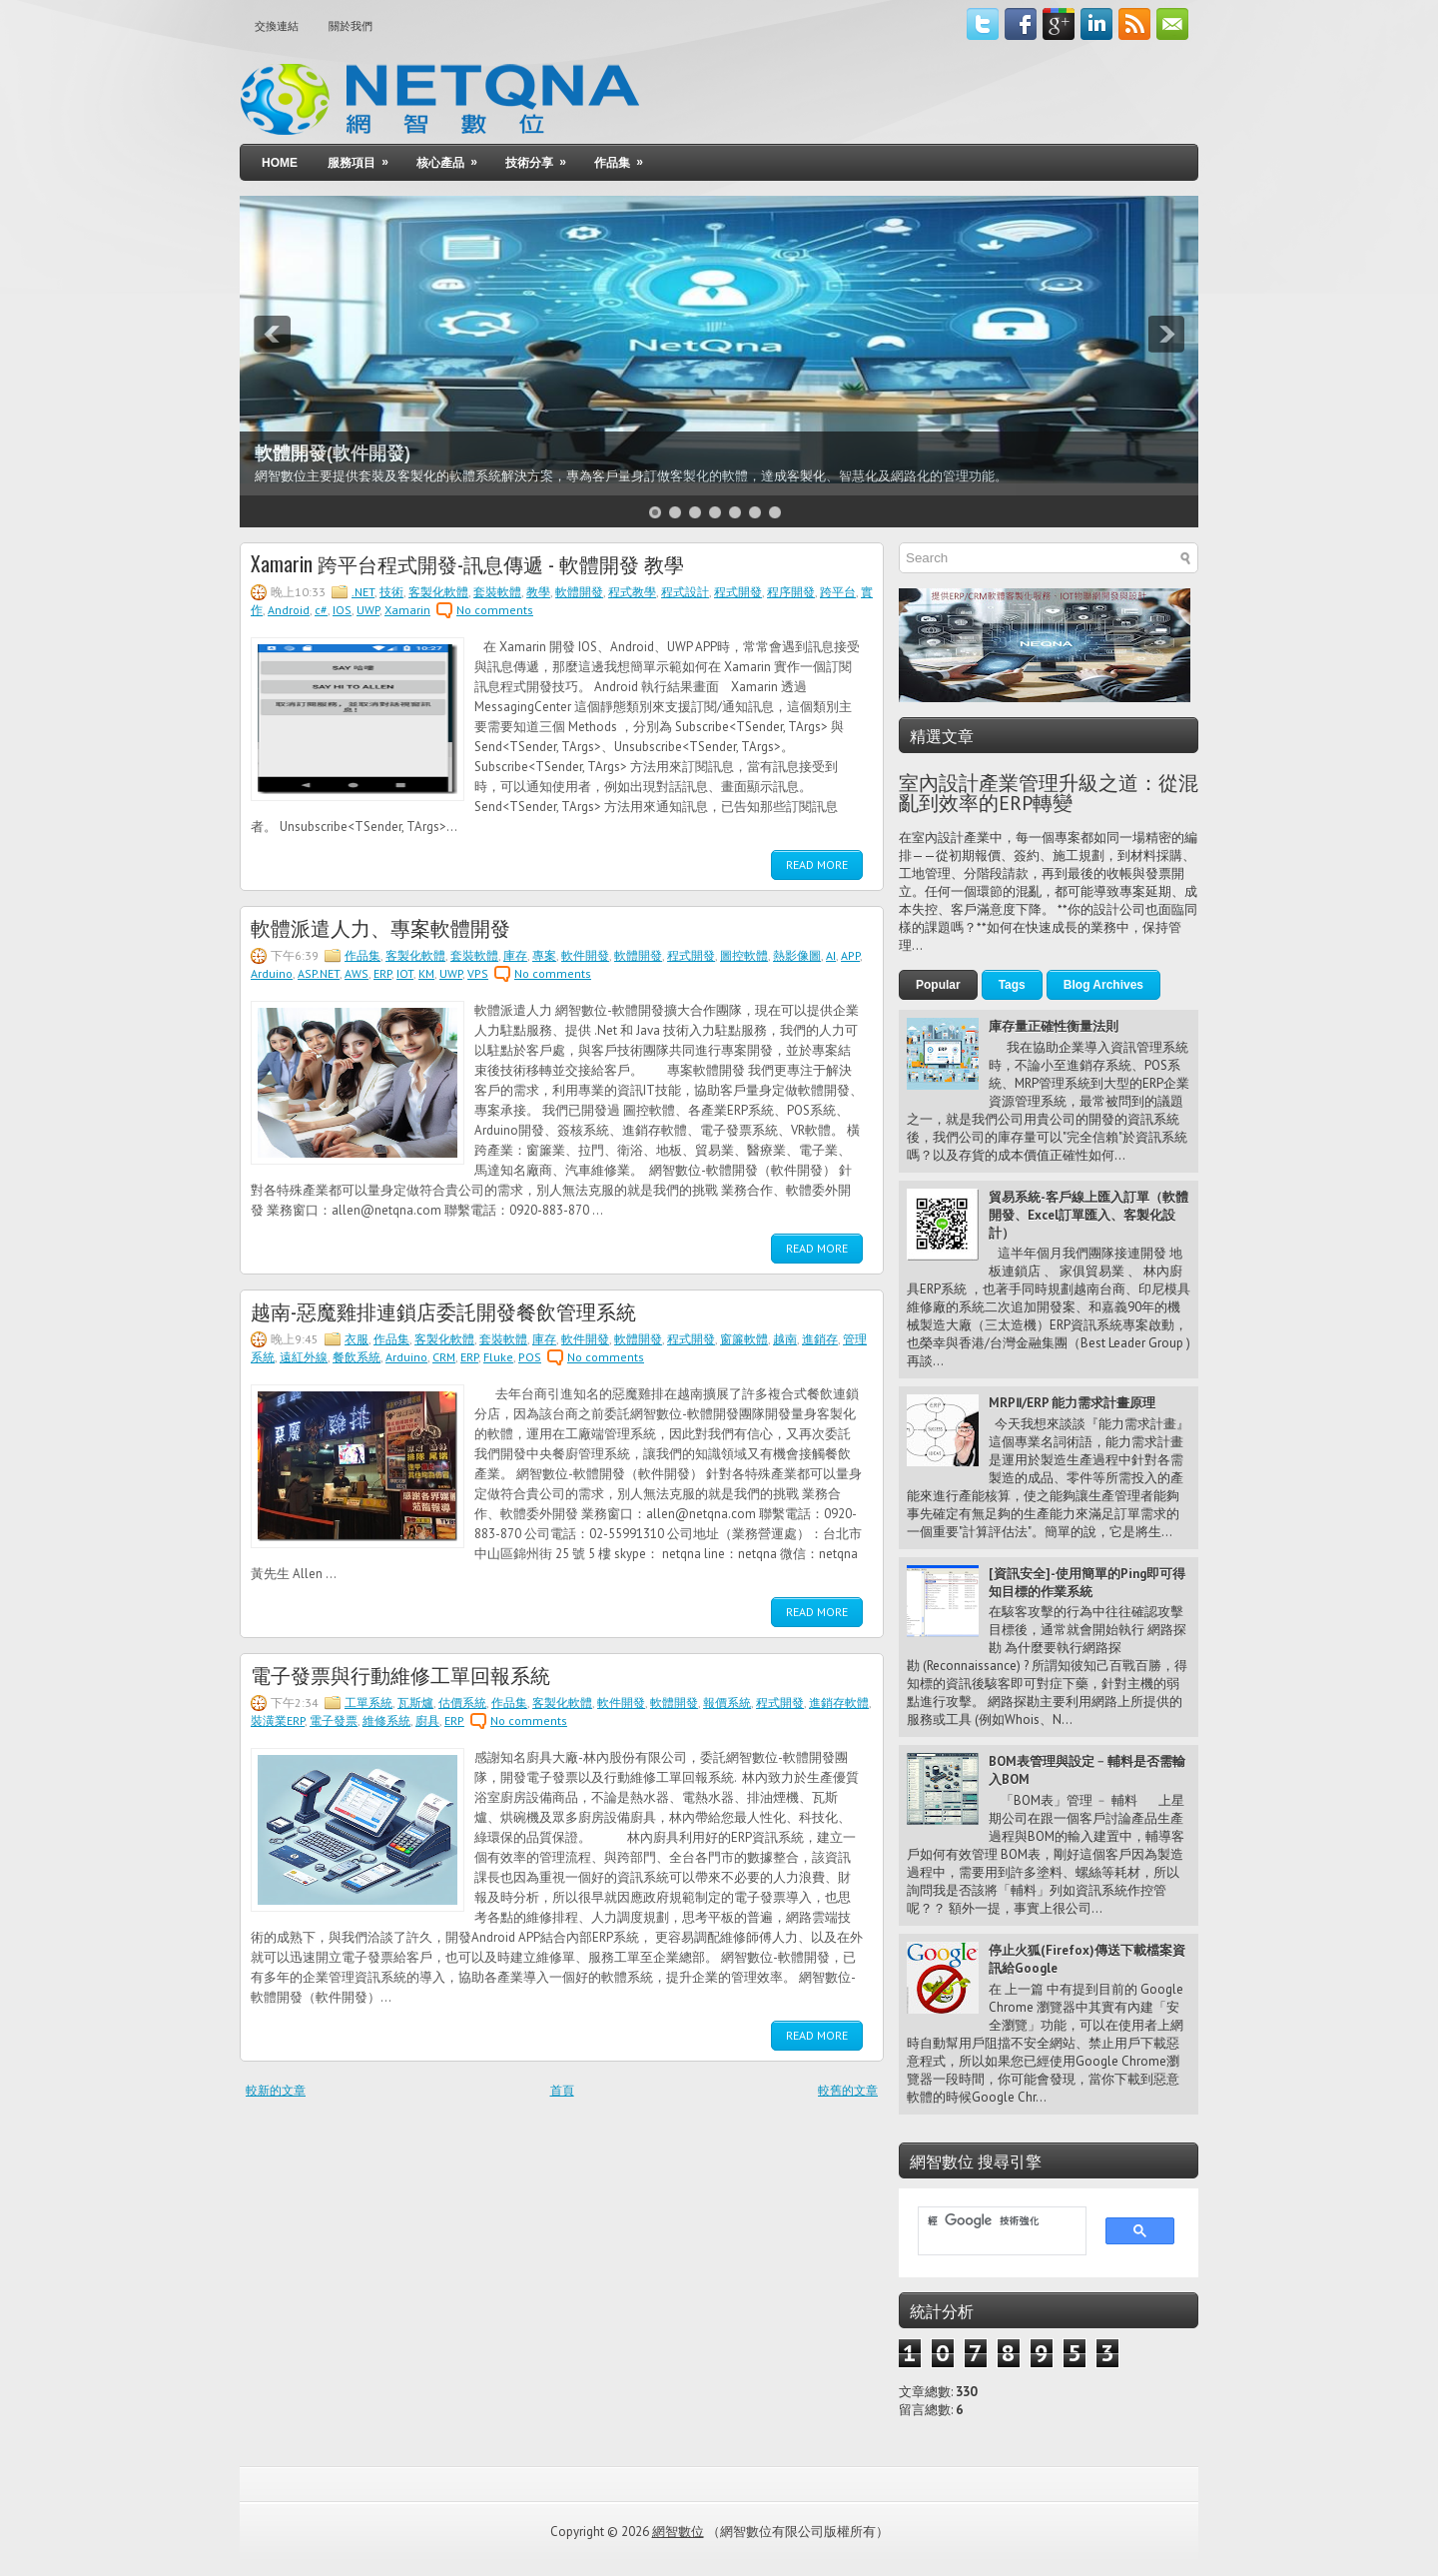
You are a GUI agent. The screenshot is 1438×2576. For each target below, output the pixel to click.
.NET (363, 591)
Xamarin (407, 609)
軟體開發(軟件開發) (332, 453)
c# (321, 609)
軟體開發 (579, 591)
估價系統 (462, 1702)
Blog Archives (1103, 985)
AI (831, 955)
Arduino (272, 973)
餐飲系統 (356, 1356)
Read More (817, 864)
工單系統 (368, 1702)
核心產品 (453, 157)
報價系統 (727, 1702)
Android (289, 609)
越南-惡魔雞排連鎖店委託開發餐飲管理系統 (443, 1310)
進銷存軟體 (839, 1702)
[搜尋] (993, 2221)
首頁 (562, 2090)
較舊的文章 (848, 2090)
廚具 (427, 1720)
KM (426, 973)
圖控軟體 (744, 955)
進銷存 (820, 1338)
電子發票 (334, 1720)
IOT (404, 973)
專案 (544, 955)
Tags (1012, 985)
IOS (342, 609)
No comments (494, 609)
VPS (477, 973)
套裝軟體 (497, 591)
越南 (785, 1338)
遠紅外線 (304, 1356)
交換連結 (277, 26)
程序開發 (791, 591)
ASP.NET (319, 973)
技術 (391, 591)
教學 (538, 591)
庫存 (515, 955)
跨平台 (838, 591)
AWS (356, 973)
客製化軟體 (438, 591)
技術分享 (542, 157)
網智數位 (678, 2531)
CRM (443, 1356)
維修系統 (386, 1720)
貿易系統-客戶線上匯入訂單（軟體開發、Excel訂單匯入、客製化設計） (1088, 1215)
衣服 (356, 1338)
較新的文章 (276, 2090)
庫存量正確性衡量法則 (1053, 1026)
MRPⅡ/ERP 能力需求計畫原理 (1072, 1402)
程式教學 (632, 591)
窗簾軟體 (744, 1338)
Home (280, 163)
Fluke (498, 1356)
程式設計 (685, 591)
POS (529, 1356)
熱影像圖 (797, 955)
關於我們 (350, 26)
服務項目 (364, 157)
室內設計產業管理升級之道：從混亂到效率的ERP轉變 (1048, 793)
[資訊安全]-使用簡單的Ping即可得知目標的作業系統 (1087, 1582)
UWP (368, 609)
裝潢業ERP (278, 1720)
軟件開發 (585, 955)
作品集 (625, 157)
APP (850, 955)
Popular (938, 985)
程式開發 (738, 591)
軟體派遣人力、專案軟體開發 (380, 927)
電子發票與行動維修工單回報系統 (400, 1674)
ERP (382, 973)
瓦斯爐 (415, 1702)
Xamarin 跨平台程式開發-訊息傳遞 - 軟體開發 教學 (467, 563)
